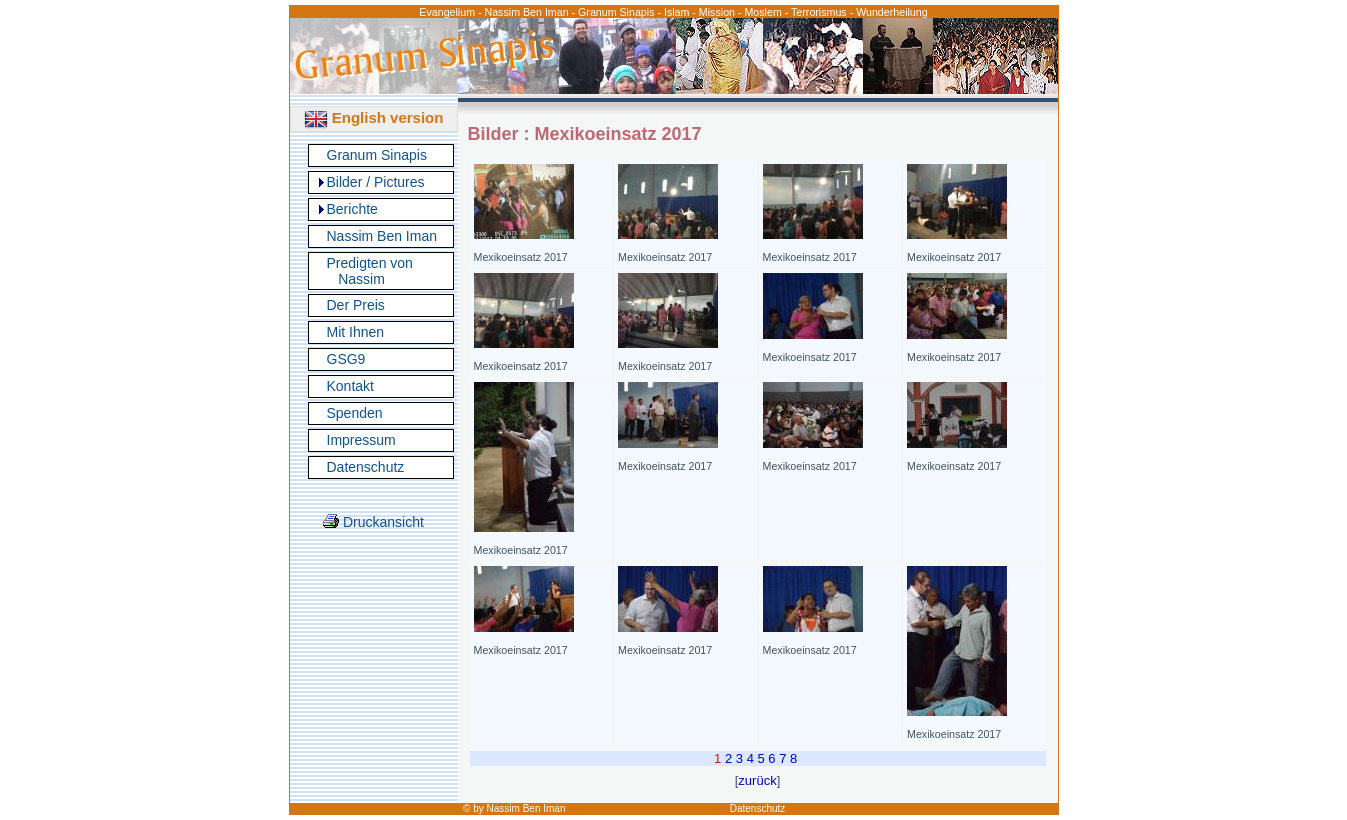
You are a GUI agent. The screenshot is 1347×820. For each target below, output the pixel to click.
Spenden (355, 413)
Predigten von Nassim (370, 271)
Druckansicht (373, 522)
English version (374, 117)
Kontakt (350, 386)
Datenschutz (366, 467)
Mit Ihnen (356, 332)
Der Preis (356, 305)
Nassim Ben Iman (382, 236)
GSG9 (346, 359)
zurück (757, 780)
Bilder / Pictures (376, 182)
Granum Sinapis (377, 155)
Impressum (361, 440)
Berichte (352, 209)
